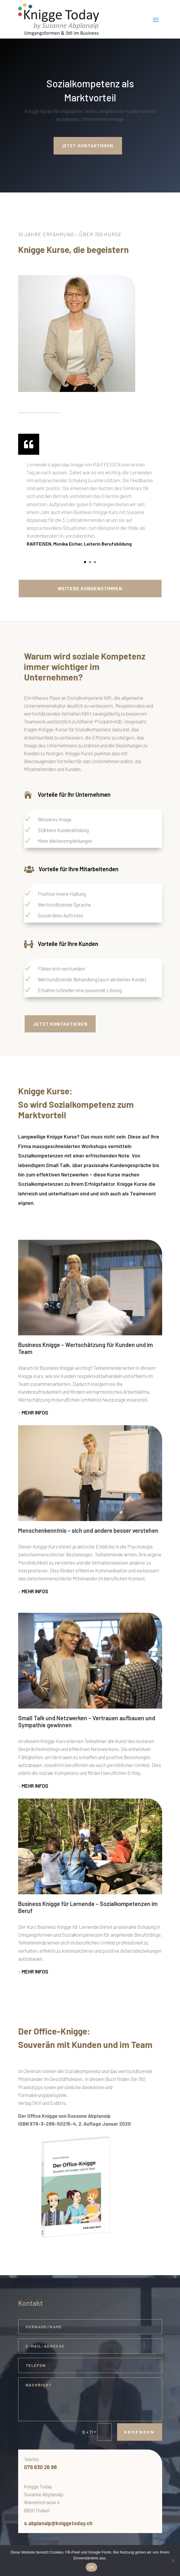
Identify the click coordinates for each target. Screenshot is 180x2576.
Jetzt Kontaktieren (60, 1024)
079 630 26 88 (40, 2467)
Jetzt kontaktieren (87, 145)
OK (91, 2567)
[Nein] (173, 2560)
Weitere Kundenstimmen (90, 588)
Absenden (139, 2431)
